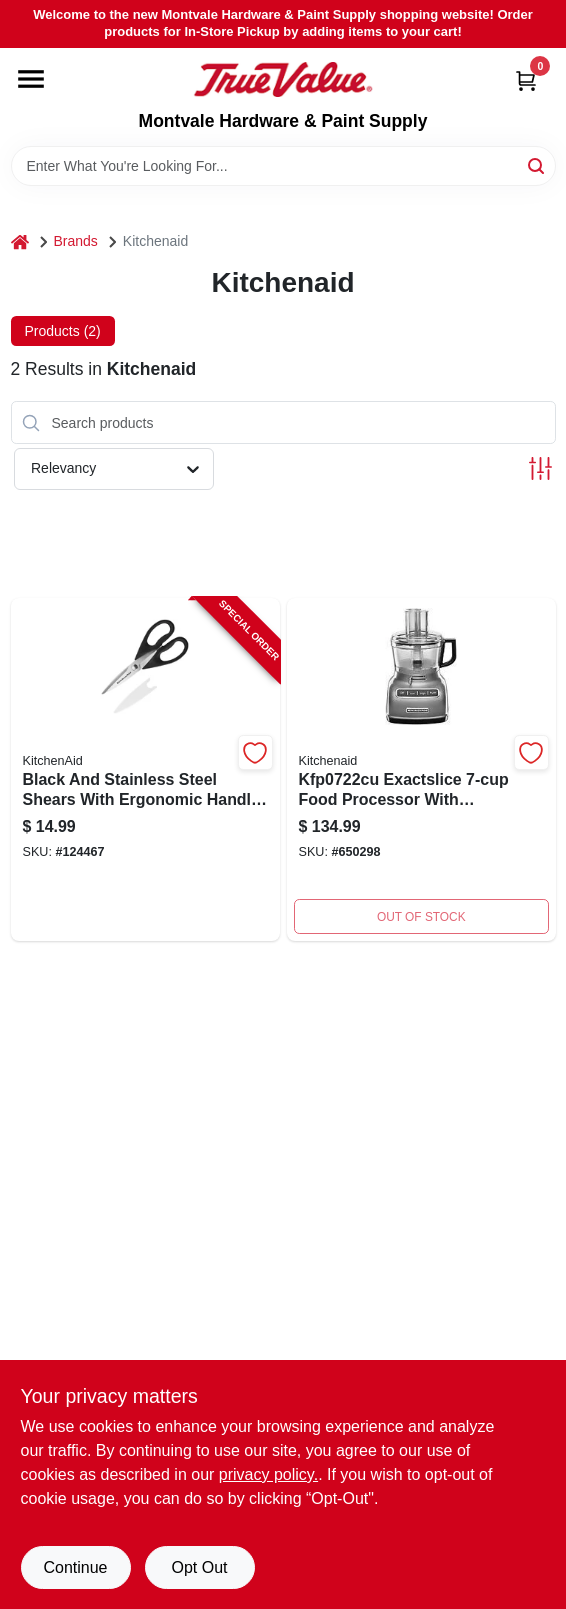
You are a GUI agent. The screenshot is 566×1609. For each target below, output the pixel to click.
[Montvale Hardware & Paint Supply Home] (283, 80)
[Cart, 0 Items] (526, 80)
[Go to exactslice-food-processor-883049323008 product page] (421, 769)
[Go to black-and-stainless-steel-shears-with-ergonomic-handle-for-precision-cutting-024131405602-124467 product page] (145, 769)
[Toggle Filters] (540, 468)
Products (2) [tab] (63, 331)
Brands (76, 241)
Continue (75, 1567)
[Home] (20, 241)
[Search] (537, 164)
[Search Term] (283, 166)
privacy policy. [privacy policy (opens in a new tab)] (268, 1474)
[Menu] (31, 79)
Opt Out (199, 1567)
